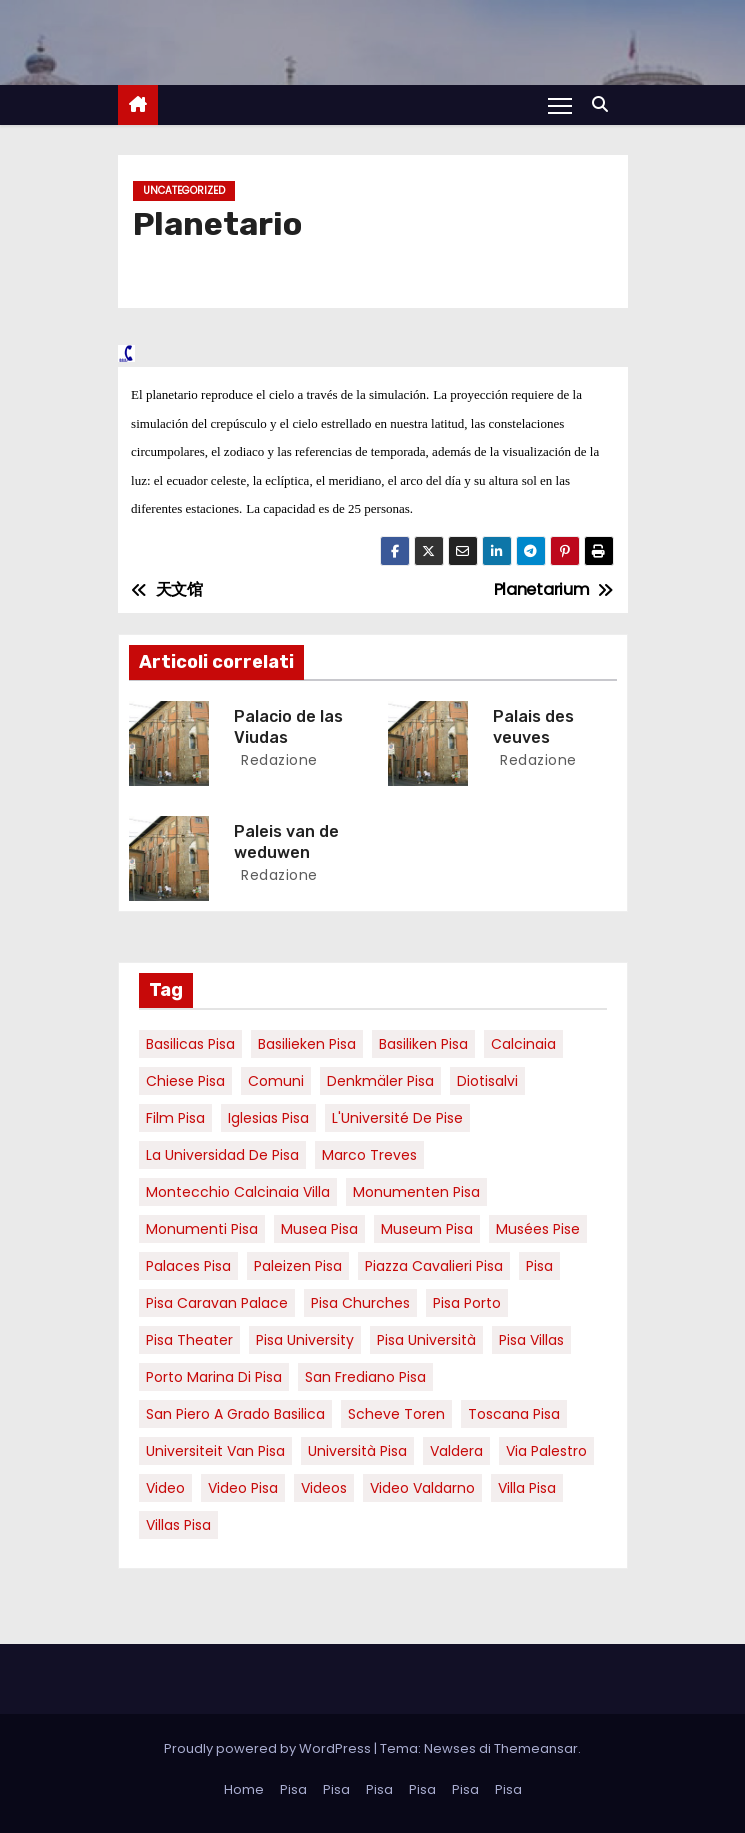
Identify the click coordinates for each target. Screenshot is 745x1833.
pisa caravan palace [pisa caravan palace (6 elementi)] (217, 1303)
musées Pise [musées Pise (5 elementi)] (538, 1229)
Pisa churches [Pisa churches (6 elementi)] (360, 1303)
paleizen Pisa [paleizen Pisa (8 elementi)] (298, 1266)
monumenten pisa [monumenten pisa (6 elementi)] (416, 1192)
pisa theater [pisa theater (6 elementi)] (189, 1340)
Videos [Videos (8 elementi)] (324, 1488)
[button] (605, 104)
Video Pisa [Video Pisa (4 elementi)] (243, 1488)
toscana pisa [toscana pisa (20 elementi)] (514, 1414)
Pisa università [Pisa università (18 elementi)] (426, 1340)
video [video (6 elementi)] (165, 1488)
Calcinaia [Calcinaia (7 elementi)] (523, 1044)
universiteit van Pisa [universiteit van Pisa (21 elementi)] (215, 1451)
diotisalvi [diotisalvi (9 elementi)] (487, 1081)
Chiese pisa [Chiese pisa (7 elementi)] (185, 1081)
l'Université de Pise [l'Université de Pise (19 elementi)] (397, 1118)
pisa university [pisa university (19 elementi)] (305, 1340)
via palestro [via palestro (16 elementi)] (546, 1451)
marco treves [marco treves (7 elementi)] (369, 1155)
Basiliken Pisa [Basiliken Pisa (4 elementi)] (423, 1044)
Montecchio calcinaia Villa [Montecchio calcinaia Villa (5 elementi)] (238, 1192)
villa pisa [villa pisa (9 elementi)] (527, 1488)
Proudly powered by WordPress (269, 1748)
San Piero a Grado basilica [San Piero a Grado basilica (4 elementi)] (235, 1414)
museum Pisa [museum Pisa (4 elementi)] (427, 1229)
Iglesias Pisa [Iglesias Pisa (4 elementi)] (268, 1118)
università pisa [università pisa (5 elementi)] (357, 1451)
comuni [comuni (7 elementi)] (276, 1081)
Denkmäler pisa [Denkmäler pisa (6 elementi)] (380, 1081)
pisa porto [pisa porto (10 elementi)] (467, 1303)
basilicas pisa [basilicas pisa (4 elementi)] (190, 1044)
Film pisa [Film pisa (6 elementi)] (175, 1118)
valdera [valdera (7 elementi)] (456, 1451)
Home (244, 1789)
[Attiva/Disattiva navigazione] (560, 105)
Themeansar (536, 1748)
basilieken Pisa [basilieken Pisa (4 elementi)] (307, 1044)
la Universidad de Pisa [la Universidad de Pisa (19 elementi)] (222, 1155)
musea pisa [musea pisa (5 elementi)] (319, 1229)
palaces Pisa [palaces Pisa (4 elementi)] (188, 1266)
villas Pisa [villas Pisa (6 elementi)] (178, 1525)
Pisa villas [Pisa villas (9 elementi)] (531, 1340)
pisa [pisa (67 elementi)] (539, 1266)
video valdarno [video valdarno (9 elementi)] (422, 1488)
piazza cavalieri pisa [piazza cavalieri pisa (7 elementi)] (434, 1266)
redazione (277, 760)
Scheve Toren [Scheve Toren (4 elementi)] (396, 1414)
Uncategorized (184, 190)
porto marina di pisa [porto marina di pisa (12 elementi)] (214, 1377)
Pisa (293, 1789)
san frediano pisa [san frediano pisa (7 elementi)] (365, 1377)
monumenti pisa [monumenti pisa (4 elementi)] (202, 1229)
